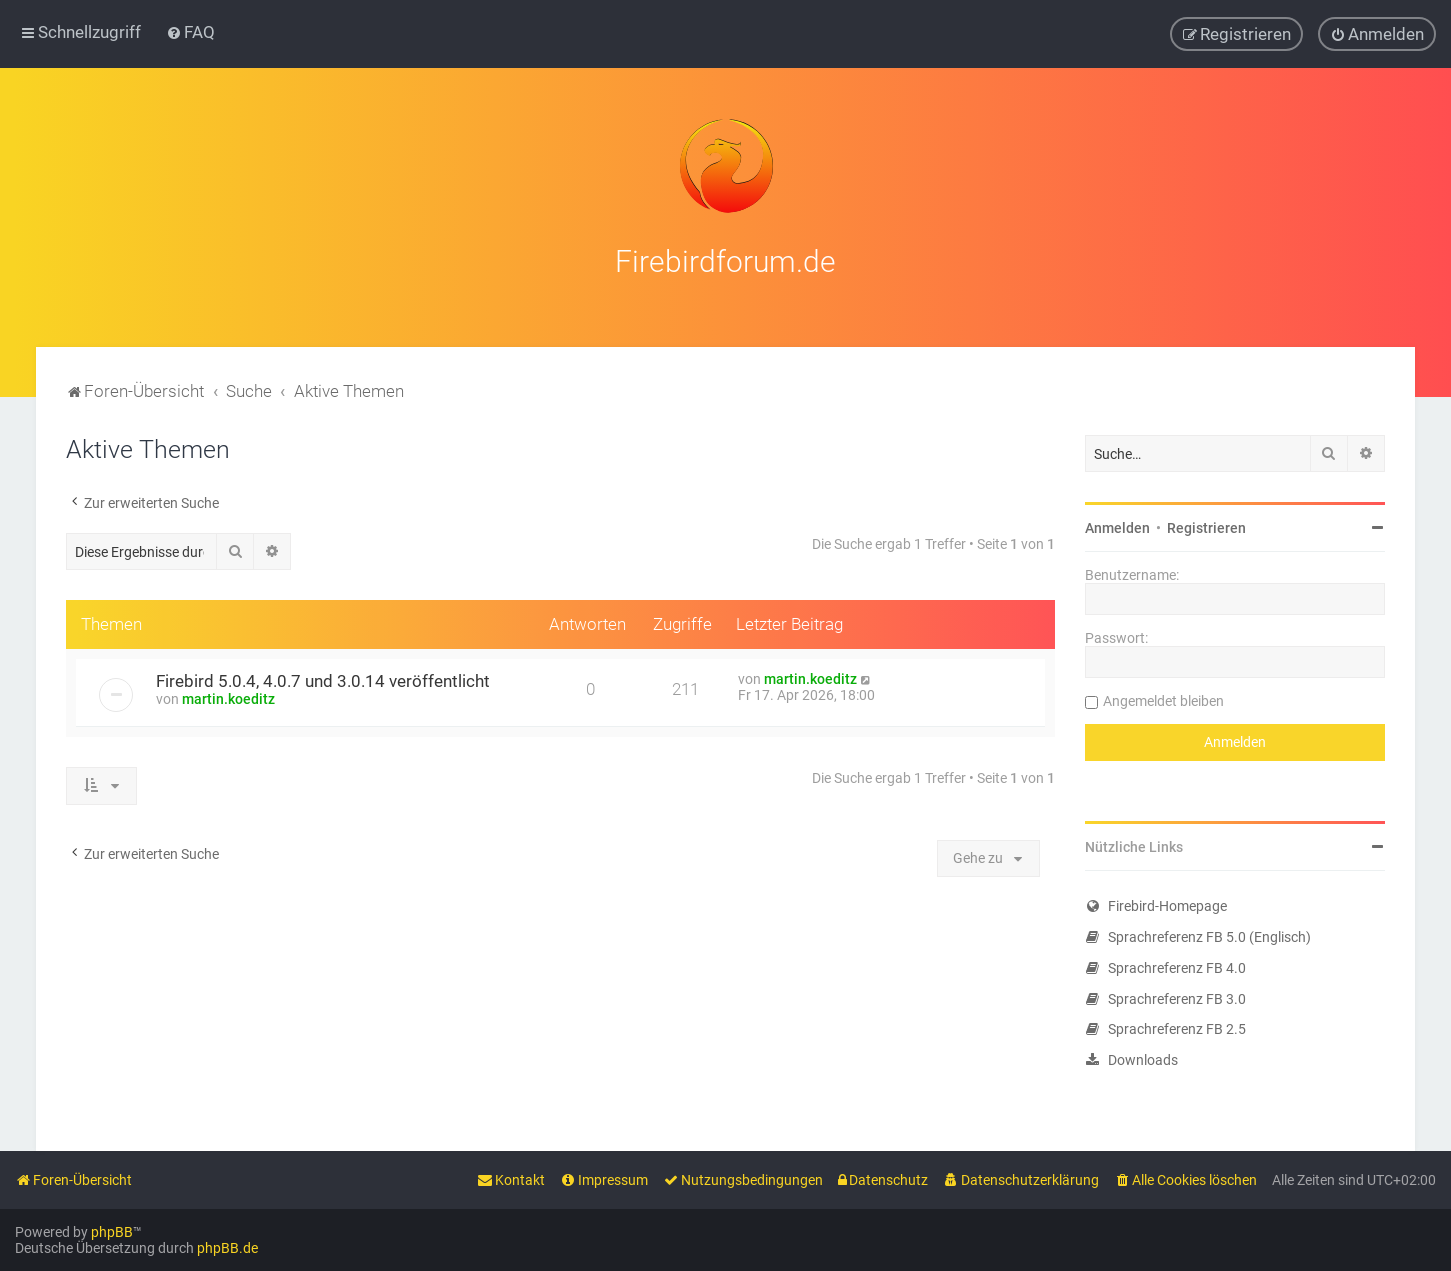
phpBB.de (227, 1248)
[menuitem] (190, 32)
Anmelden (1117, 525)
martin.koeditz (228, 696)
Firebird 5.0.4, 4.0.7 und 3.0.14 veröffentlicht (323, 678)
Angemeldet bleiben (1163, 698)
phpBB (112, 1232)
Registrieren (1206, 525)
